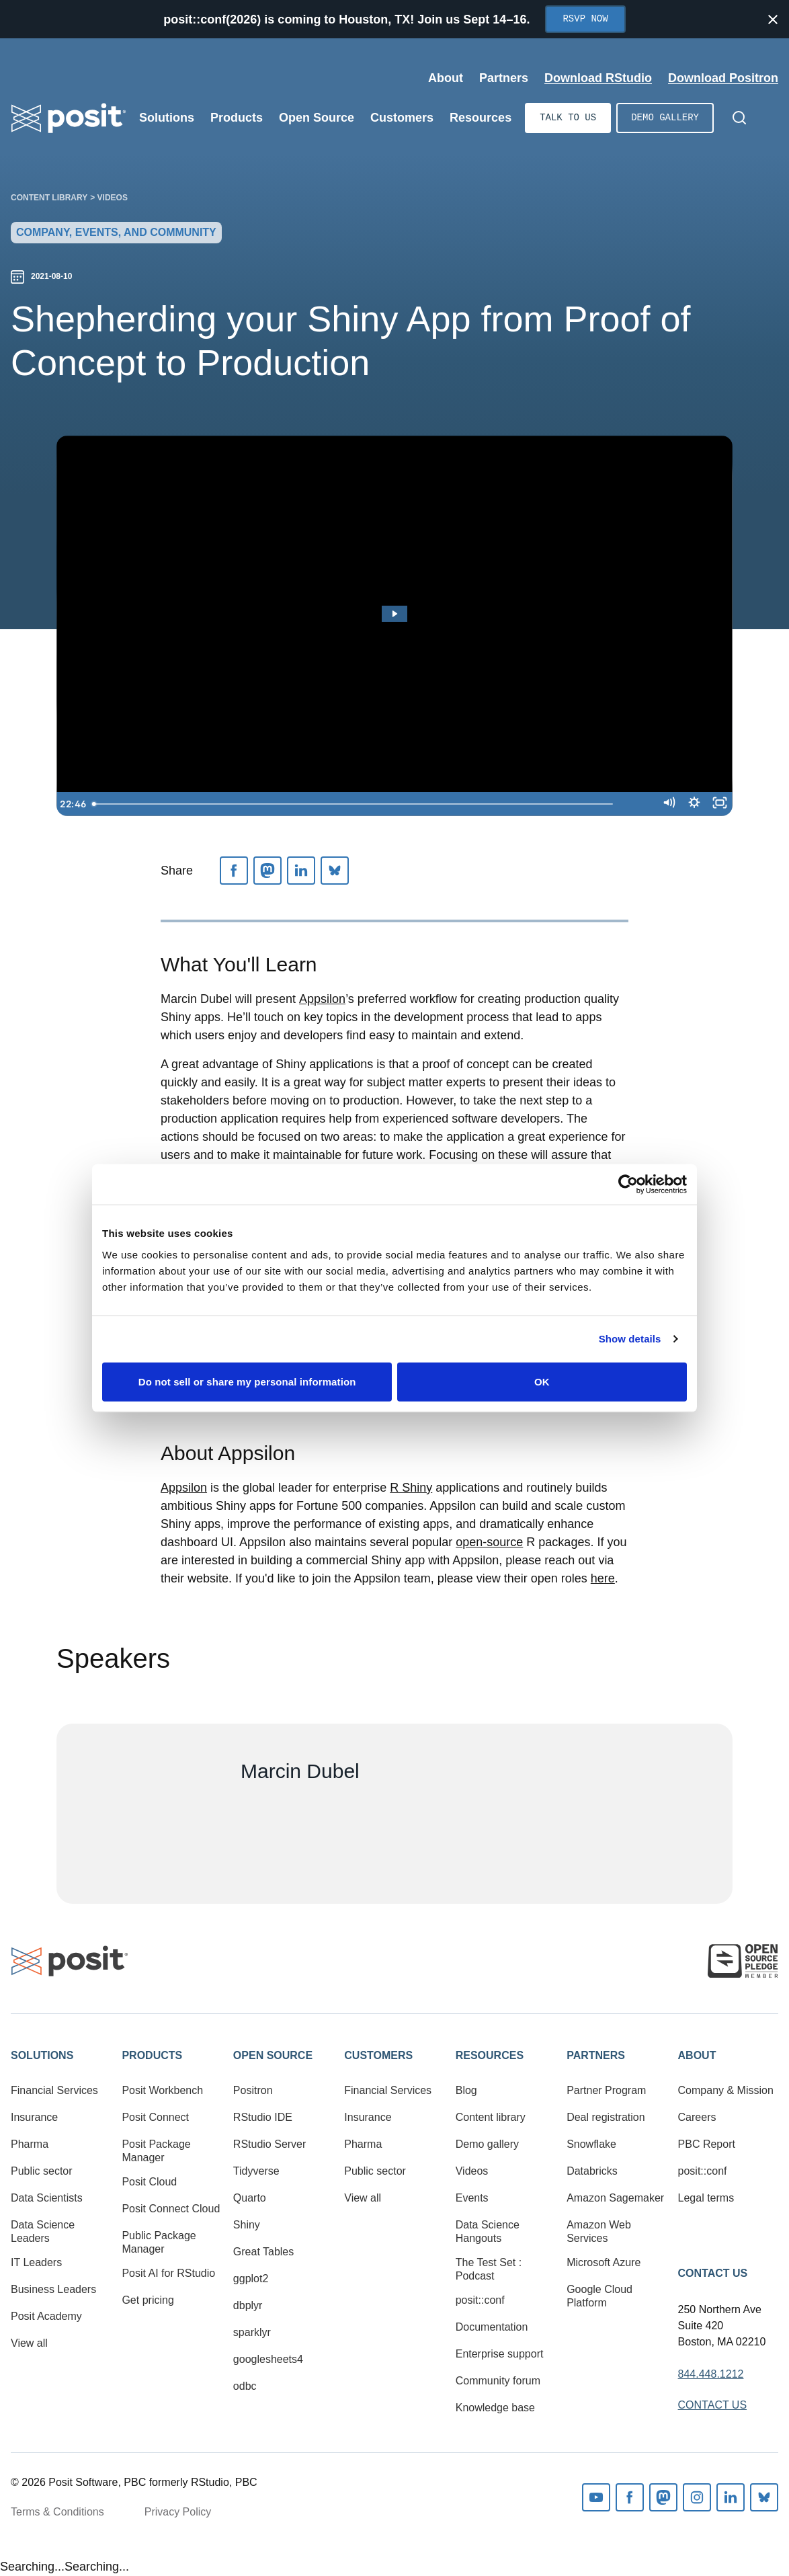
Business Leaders (53, 2289)
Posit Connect (155, 2117)
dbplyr (248, 2305)
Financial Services (54, 2090)
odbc (245, 2386)
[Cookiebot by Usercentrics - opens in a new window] (628, 1184)
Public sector (42, 2171)
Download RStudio (598, 78)
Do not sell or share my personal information (247, 1381)
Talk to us (568, 118)
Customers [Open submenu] (401, 117)
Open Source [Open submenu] (316, 117)
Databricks (592, 2171)
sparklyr (252, 2332)
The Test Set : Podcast (489, 2269)
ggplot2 (251, 2278)
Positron (253, 2090)
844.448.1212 (711, 2374)
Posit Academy (46, 2316)
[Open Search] (739, 118)
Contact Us (713, 2273)
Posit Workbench (162, 2090)
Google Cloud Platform (599, 2296)
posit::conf (480, 2300)
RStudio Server (269, 2144)
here (603, 1578)
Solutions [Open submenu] (166, 117)
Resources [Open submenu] (480, 117)
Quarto (249, 2198)
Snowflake (591, 2144)
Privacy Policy (178, 2512)
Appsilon (322, 999)
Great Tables (263, 2251)
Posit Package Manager (156, 2150)
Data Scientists (47, 2198)
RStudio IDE (262, 2117)
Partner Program (606, 2090)
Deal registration (606, 2117)
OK (542, 1381)
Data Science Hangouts (488, 2231)
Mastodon (663, 2497)
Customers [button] (378, 2055)
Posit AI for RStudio (168, 2273)
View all (29, 2343)
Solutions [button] (42, 2055)
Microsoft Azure (603, 2262)
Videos (112, 197)
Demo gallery (665, 118)
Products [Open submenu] (236, 117)
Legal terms (706, 2198)
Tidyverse (256, 2171)
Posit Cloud (149, 2181)
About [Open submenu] (445, 78)
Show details (630, 1338)
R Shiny (411, 1487)
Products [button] (152, 2055)
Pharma (29, 2144)
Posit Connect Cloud (171, 2208)
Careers (697, 2117)
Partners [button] (596, 2055)
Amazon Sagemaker (615, 2198)
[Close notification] (773, 19)
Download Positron (723, 78)
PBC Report (706, 2144)
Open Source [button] (273, 2055)
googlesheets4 (268, 2359)
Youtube (596, 2497)
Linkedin (730, 2497)
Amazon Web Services (599, 2231)
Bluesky (764, 2497)
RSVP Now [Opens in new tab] (585, 19)
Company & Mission (726, 2090)
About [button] (697, 2055)
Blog (466, 2090)
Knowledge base (495, 2407)
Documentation (492, 2327)
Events (472, 2198)
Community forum (498, 2380)
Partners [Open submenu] (503, 78)
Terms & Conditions (57, 2512)
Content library (49, 197)
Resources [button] (490, 2055)
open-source (489, 1542)
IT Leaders (36, 2262)
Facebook (630, 2497)
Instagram (697, 2497)
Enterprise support (500, 2354)
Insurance (34, 2117)
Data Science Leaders (43, 2231)
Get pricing (147, 2300)
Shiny (246, 2224)
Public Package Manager (159, 2242)
